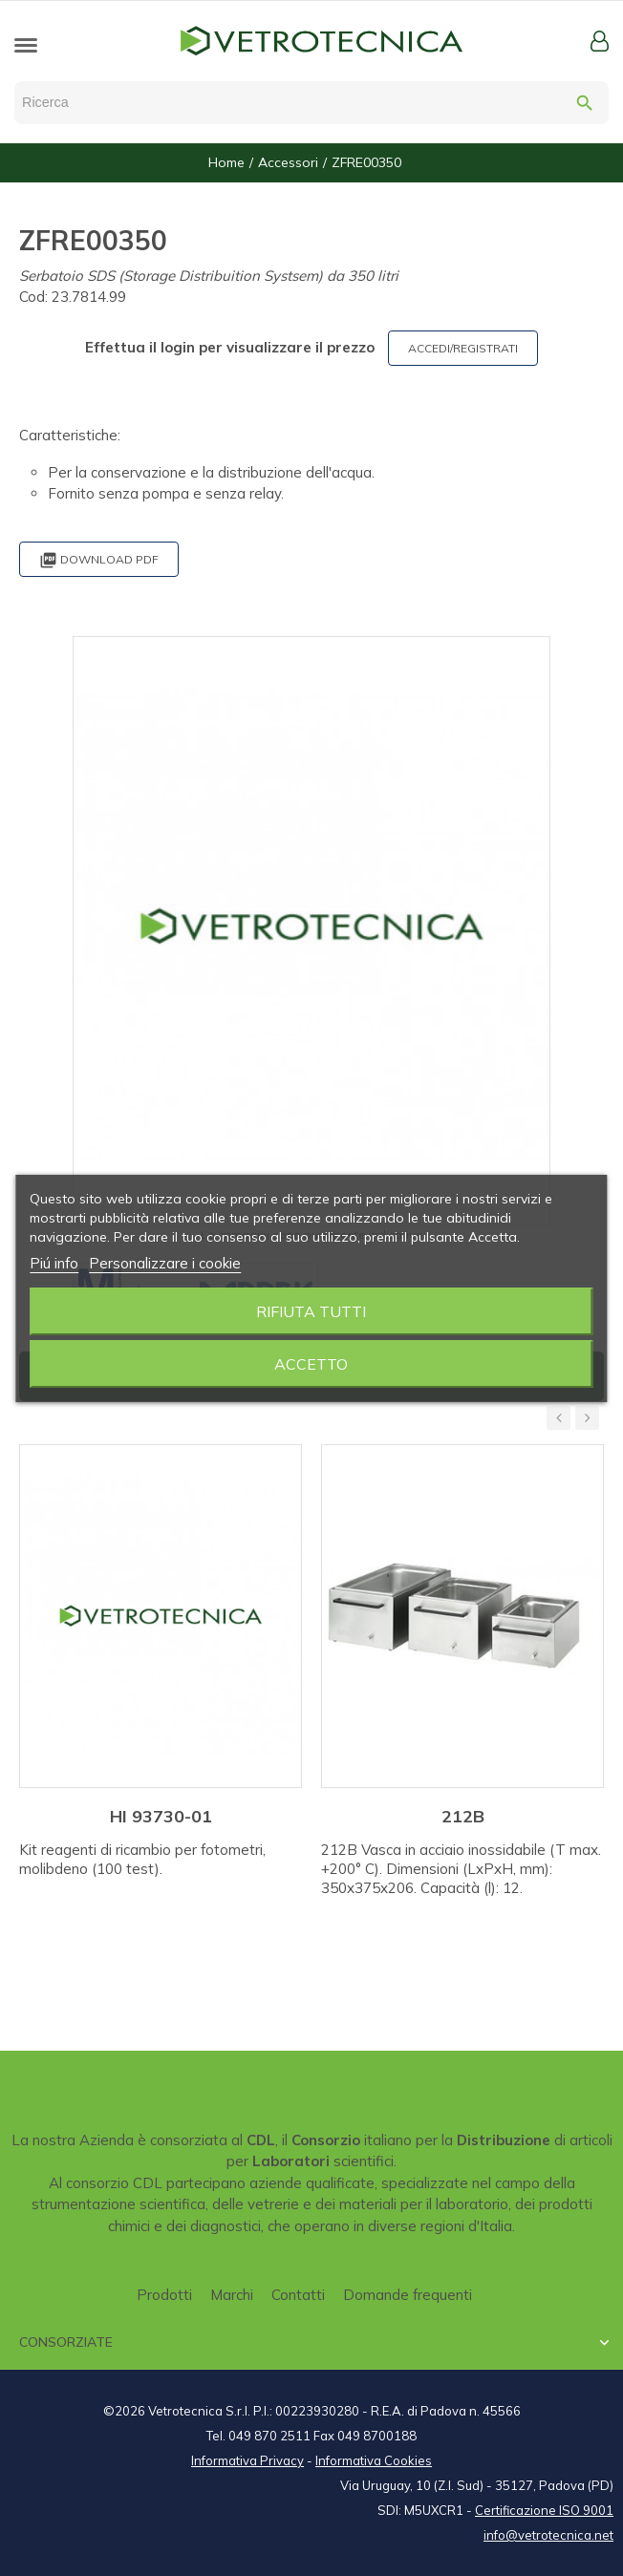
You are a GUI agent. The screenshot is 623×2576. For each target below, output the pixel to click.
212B (462, 1816)
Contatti (298, 2295)
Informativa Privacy (247, 2460)
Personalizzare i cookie (165, 1263)
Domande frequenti (407, 2295)
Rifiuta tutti (311, 1311)
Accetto (311, 1363)
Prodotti (164, 2295)
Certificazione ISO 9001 (544, 2510)
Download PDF (99, 560)
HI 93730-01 (161, 1816)
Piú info (54, 1263)
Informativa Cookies (373, 2460)
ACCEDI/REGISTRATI (463, 348)
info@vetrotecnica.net (548, 2535)
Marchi (231, 2295)
